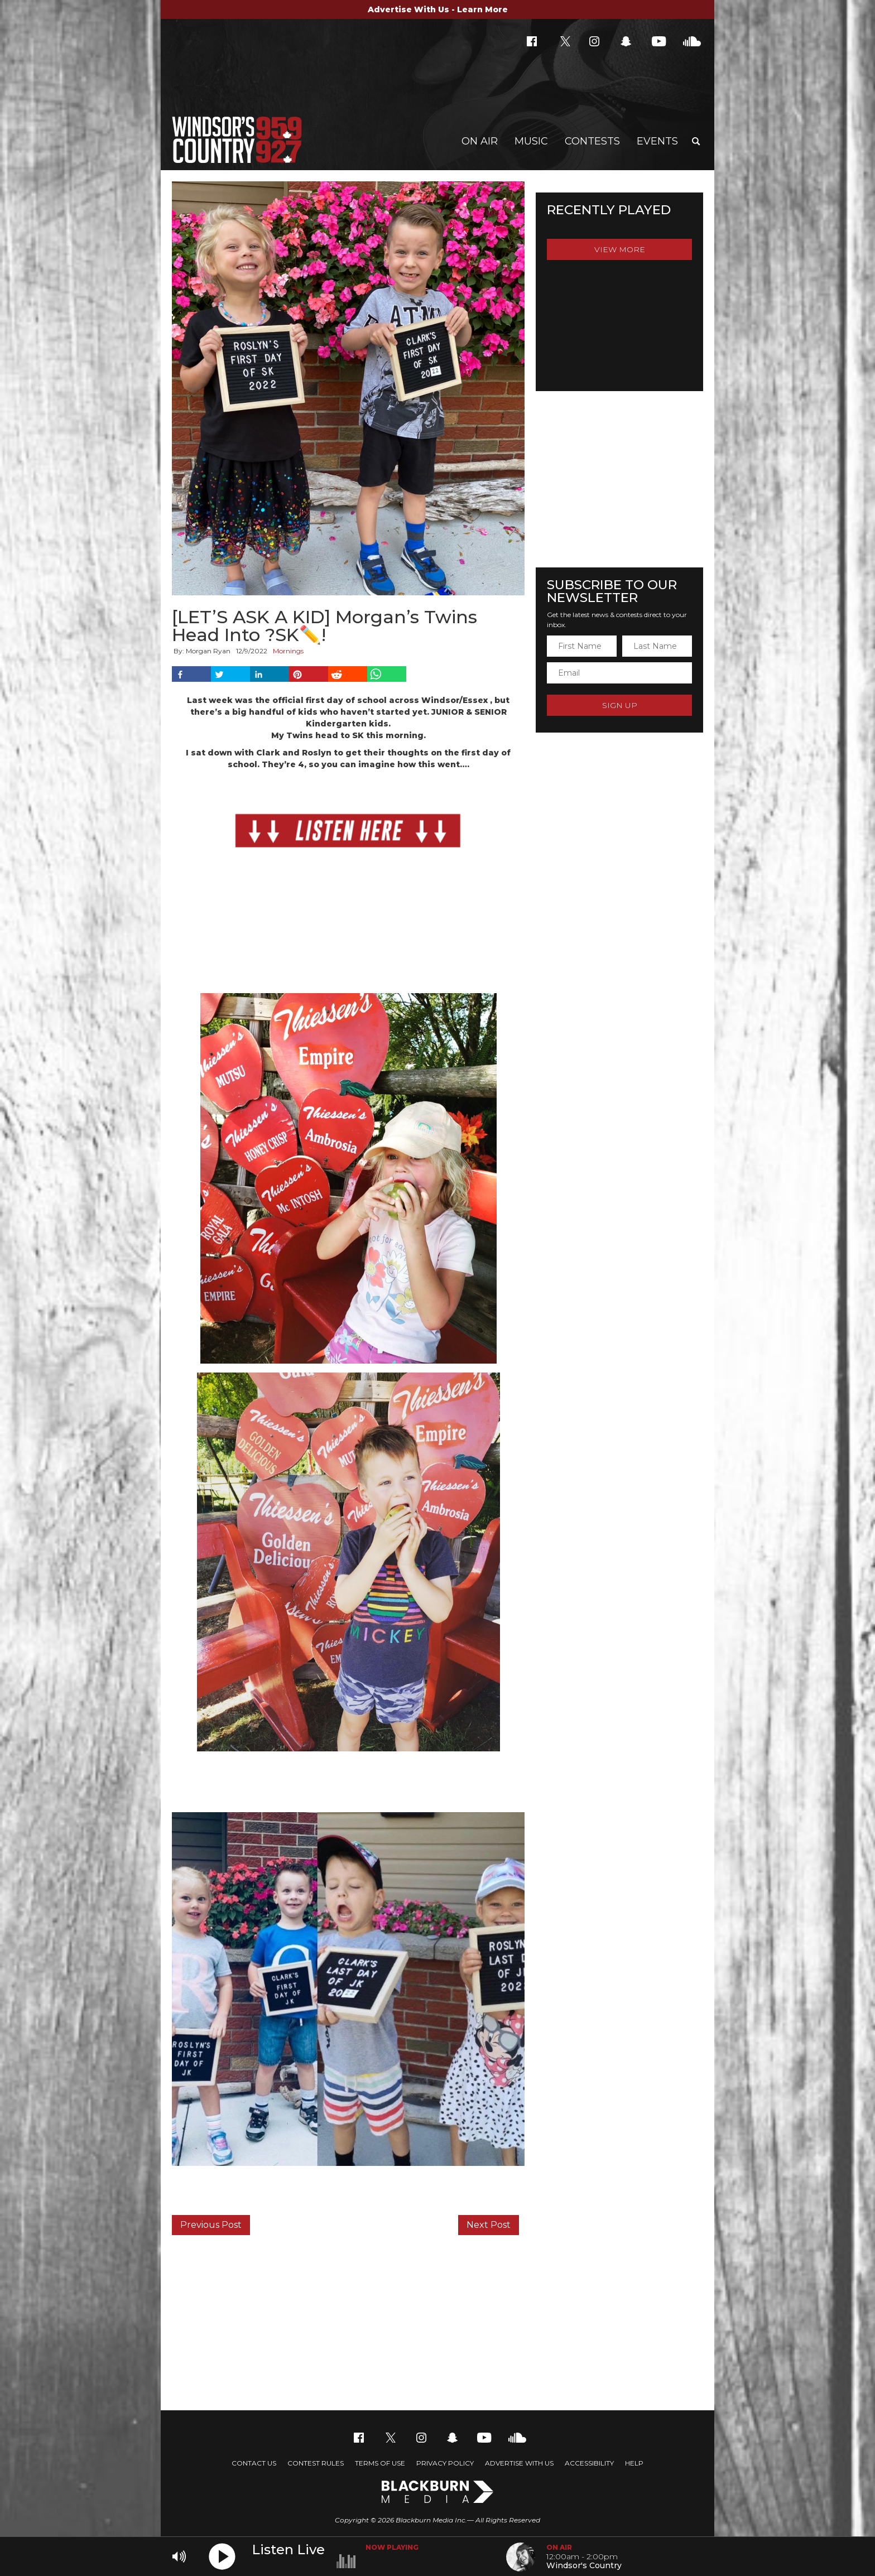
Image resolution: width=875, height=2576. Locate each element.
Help (634, 2463)
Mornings (288, 651)
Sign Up (619, 705)
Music (531, 141)
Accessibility (589, 2463)
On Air (479, 141)
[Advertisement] (437, 2321)
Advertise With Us (519, 2463)
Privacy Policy (445, 2463)
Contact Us (254, 2463)
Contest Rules (315, 2463)
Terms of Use (380, 2463)
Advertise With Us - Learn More (438, 9)
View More (619, 249)
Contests (592, 141)
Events (657, 141)
